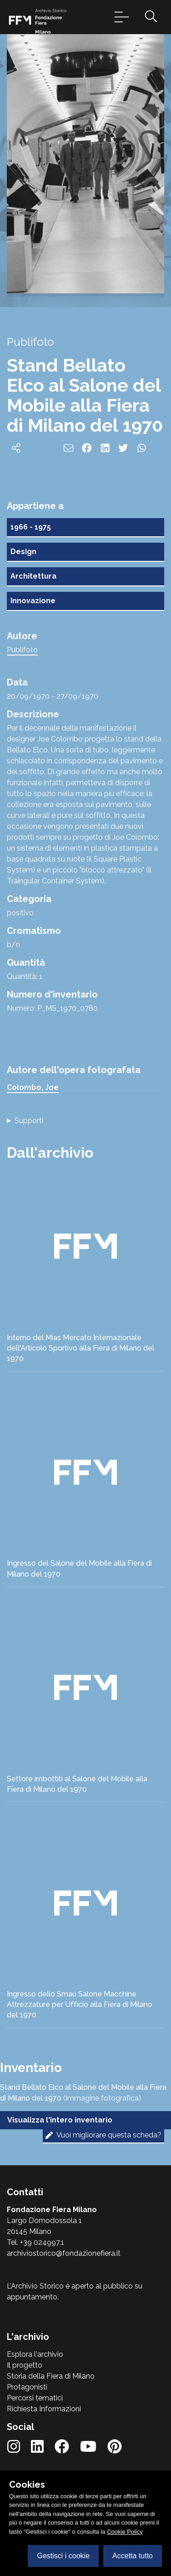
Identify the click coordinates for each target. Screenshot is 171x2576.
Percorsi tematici (35, 2398)
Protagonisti (27, 2387)
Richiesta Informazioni (44, 2409)
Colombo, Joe (33, 1087)
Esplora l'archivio (35, 2354)
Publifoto (22, 649)
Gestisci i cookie (63, 2556)
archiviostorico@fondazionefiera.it (64, 2253)
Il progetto (24, 2365)
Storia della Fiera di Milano (51, 2376)
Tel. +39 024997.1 (35, 2242)
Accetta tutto (132, 2556)
